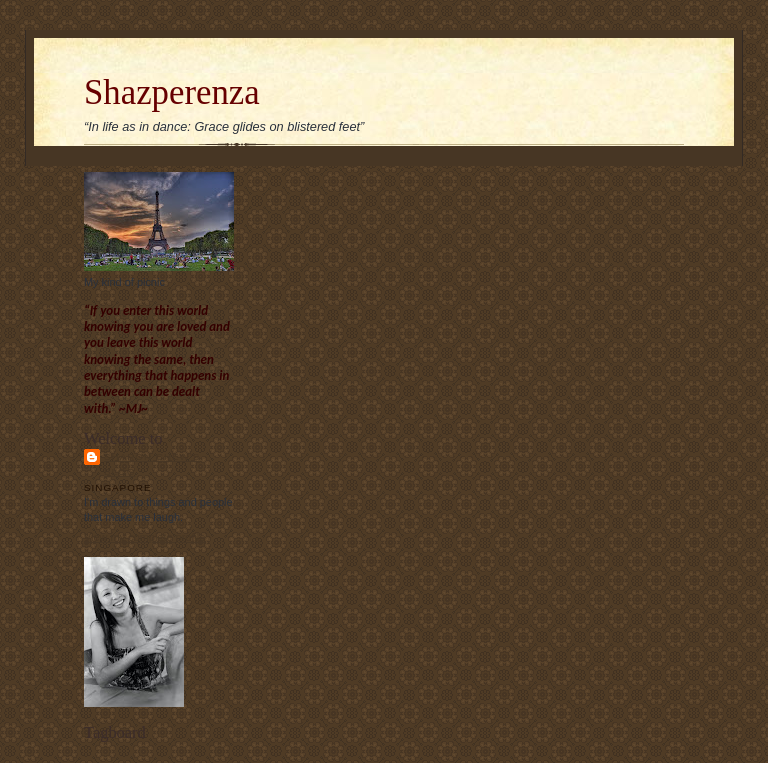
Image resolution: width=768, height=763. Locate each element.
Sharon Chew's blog (152, 464)
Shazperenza (172, 92)
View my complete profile (144, 537)
